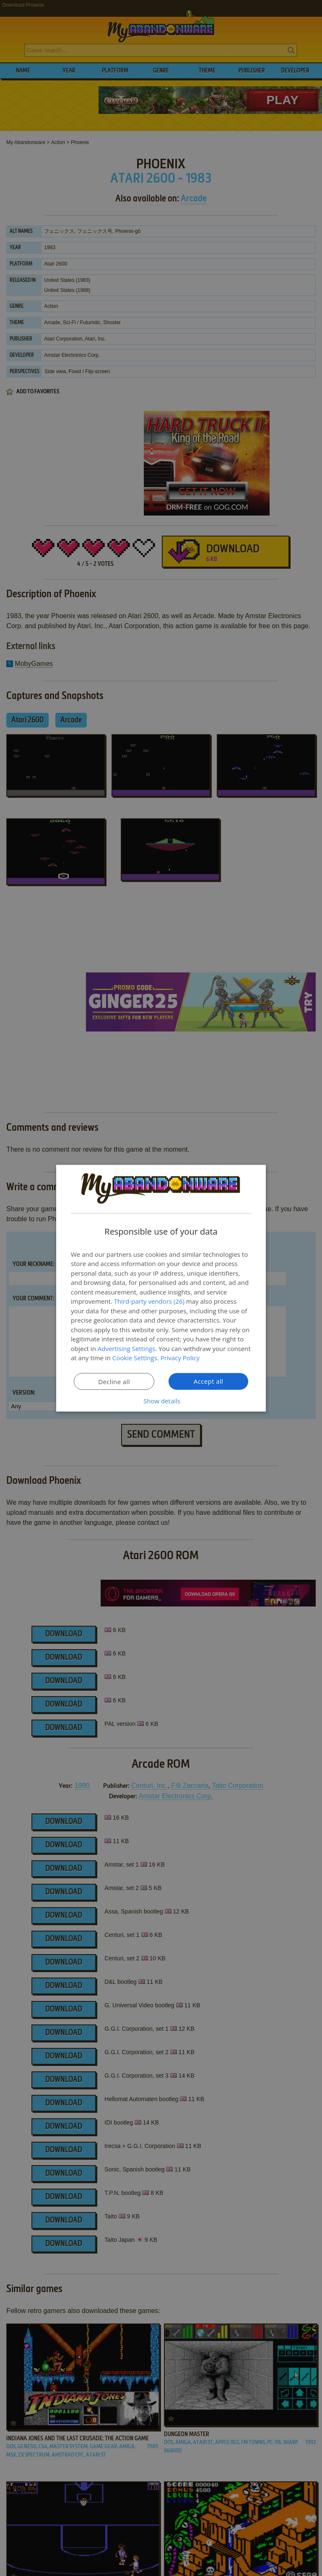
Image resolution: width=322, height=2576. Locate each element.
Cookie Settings (134, 1358)
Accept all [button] (208, 1381)
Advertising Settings (127, 1348)
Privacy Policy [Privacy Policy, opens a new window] (180, 1358)
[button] (161, 1400)
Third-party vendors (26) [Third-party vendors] (149, 1301)
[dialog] (161, 1288)
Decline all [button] (114, 1381)
